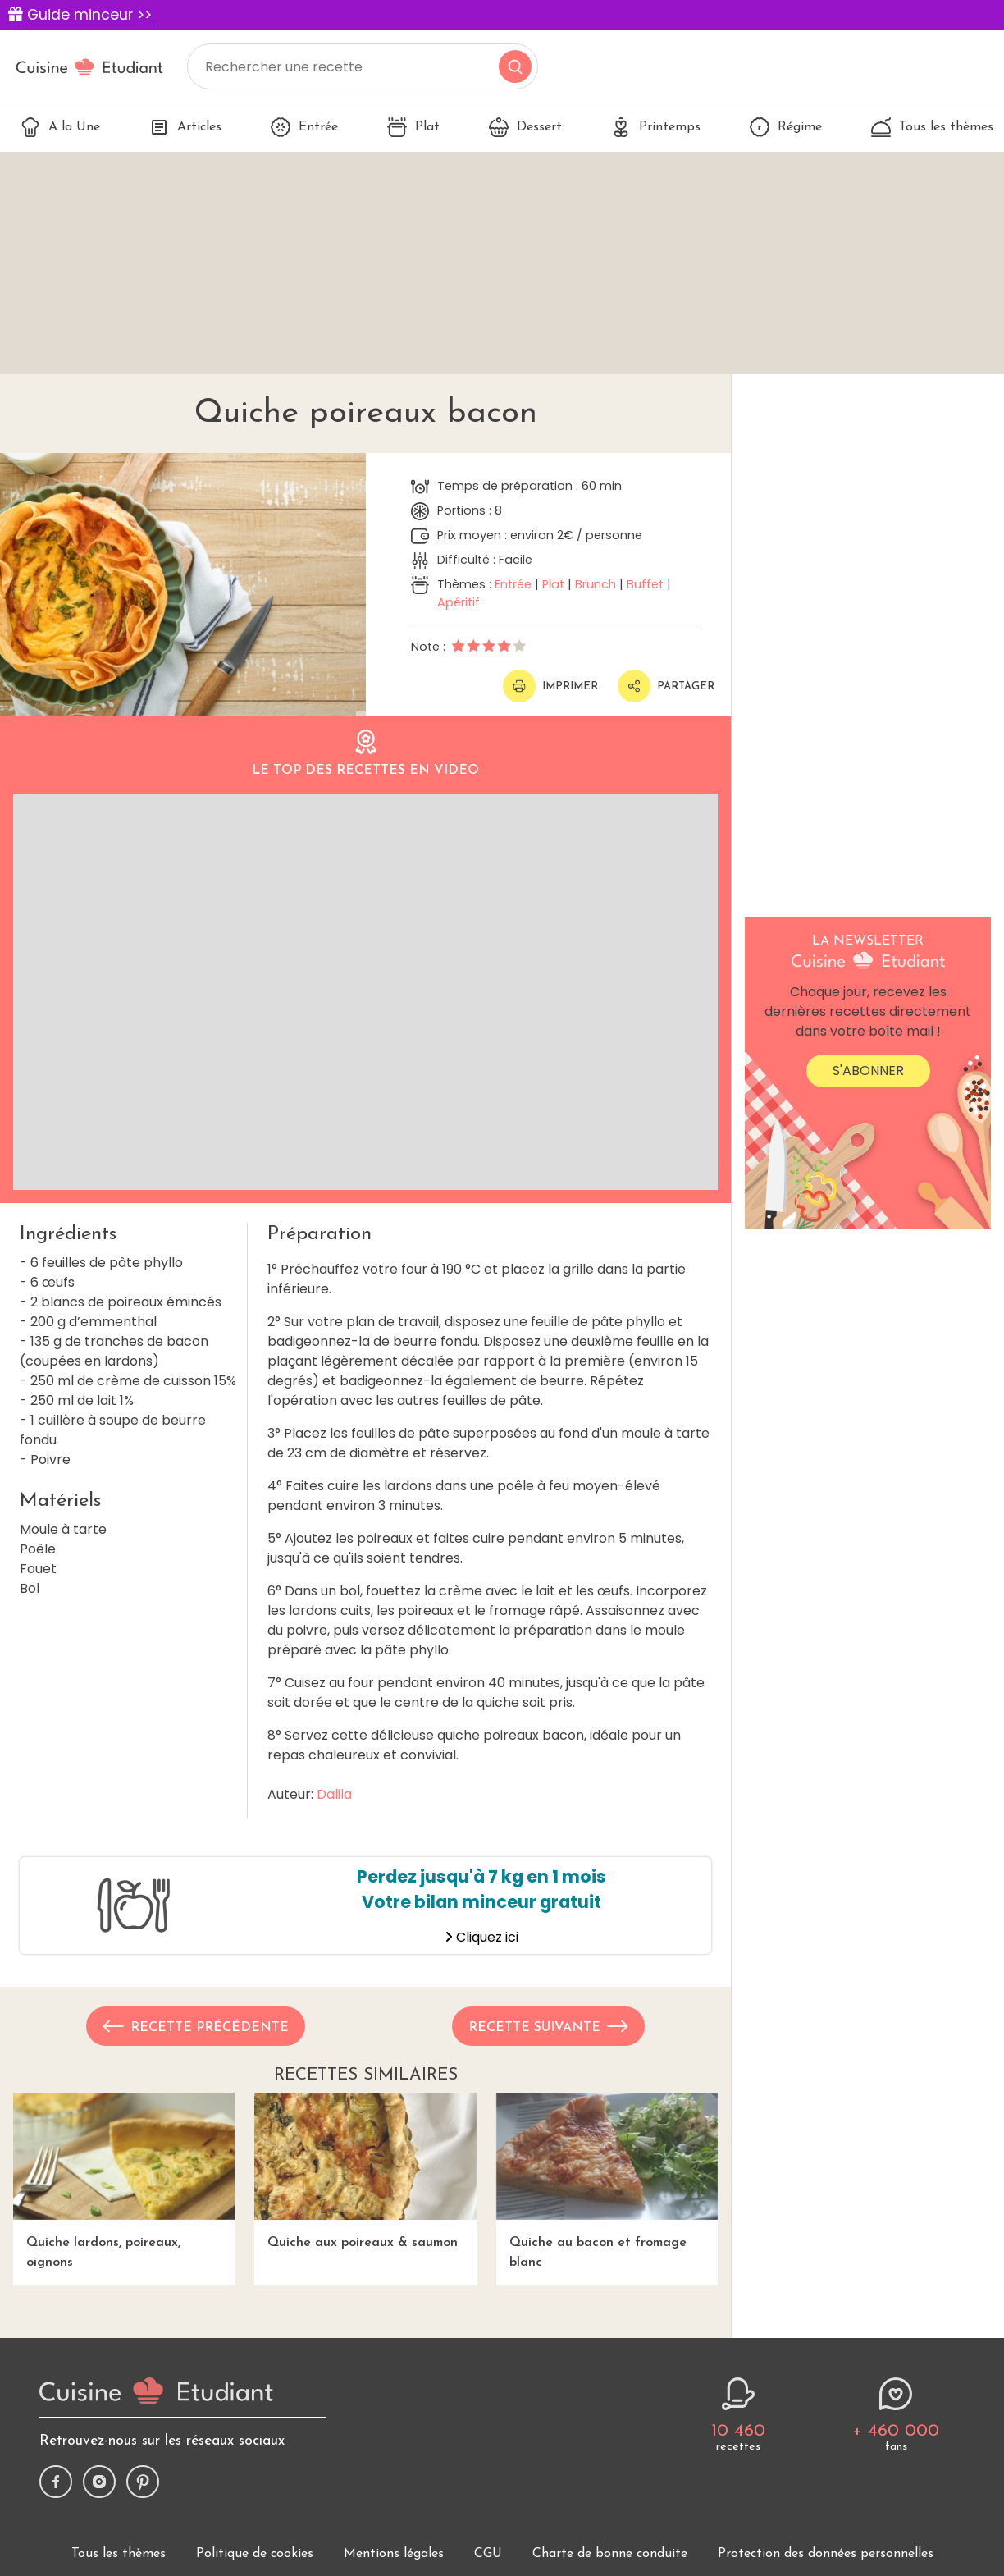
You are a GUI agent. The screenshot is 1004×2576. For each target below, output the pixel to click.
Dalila (334, 1794)
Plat (413, 127)
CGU (488, 2553)
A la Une (60, 127)
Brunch (595, 584)
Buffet (645, 584)
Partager (666, 686)
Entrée (304, 127)
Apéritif (458, 602)
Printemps (656, 127)
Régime (786, 127)
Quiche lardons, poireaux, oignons (124, 2181)
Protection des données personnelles (825, 2553)
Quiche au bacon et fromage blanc (607, 2181)
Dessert (525, 127)
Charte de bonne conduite (609, 2553)
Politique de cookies (254, 2553)
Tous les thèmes (932, 127)
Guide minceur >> (89, 15)
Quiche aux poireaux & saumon (365, 2171)
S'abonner (868, 1070)
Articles (185, 127)
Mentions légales (394, 2553)
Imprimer (550, 686)
